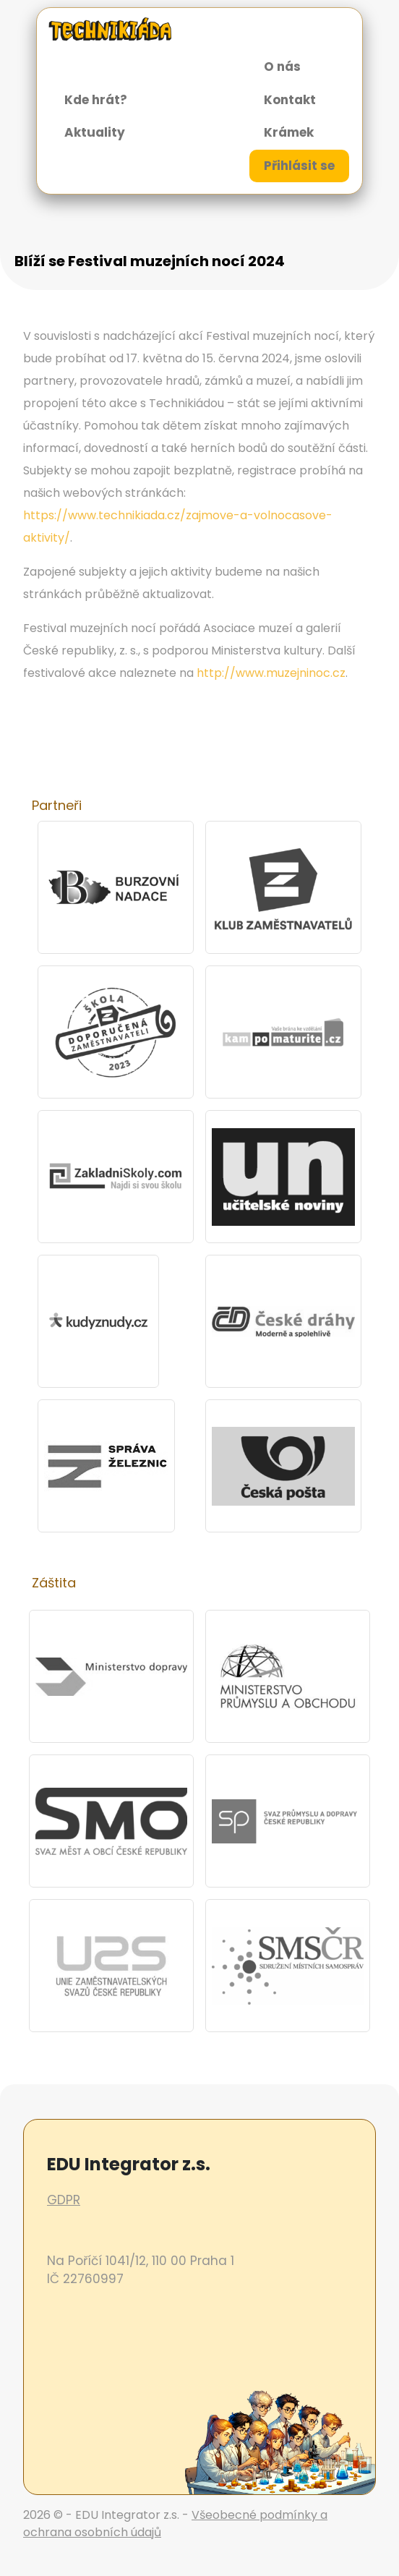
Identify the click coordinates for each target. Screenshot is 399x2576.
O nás (282, 66)
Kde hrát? (95, 99)
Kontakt (290, 99)
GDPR (63, 2200)
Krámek (289, 132)
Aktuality (94, 132)
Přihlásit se (299, 165)
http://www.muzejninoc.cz (271, 673)
